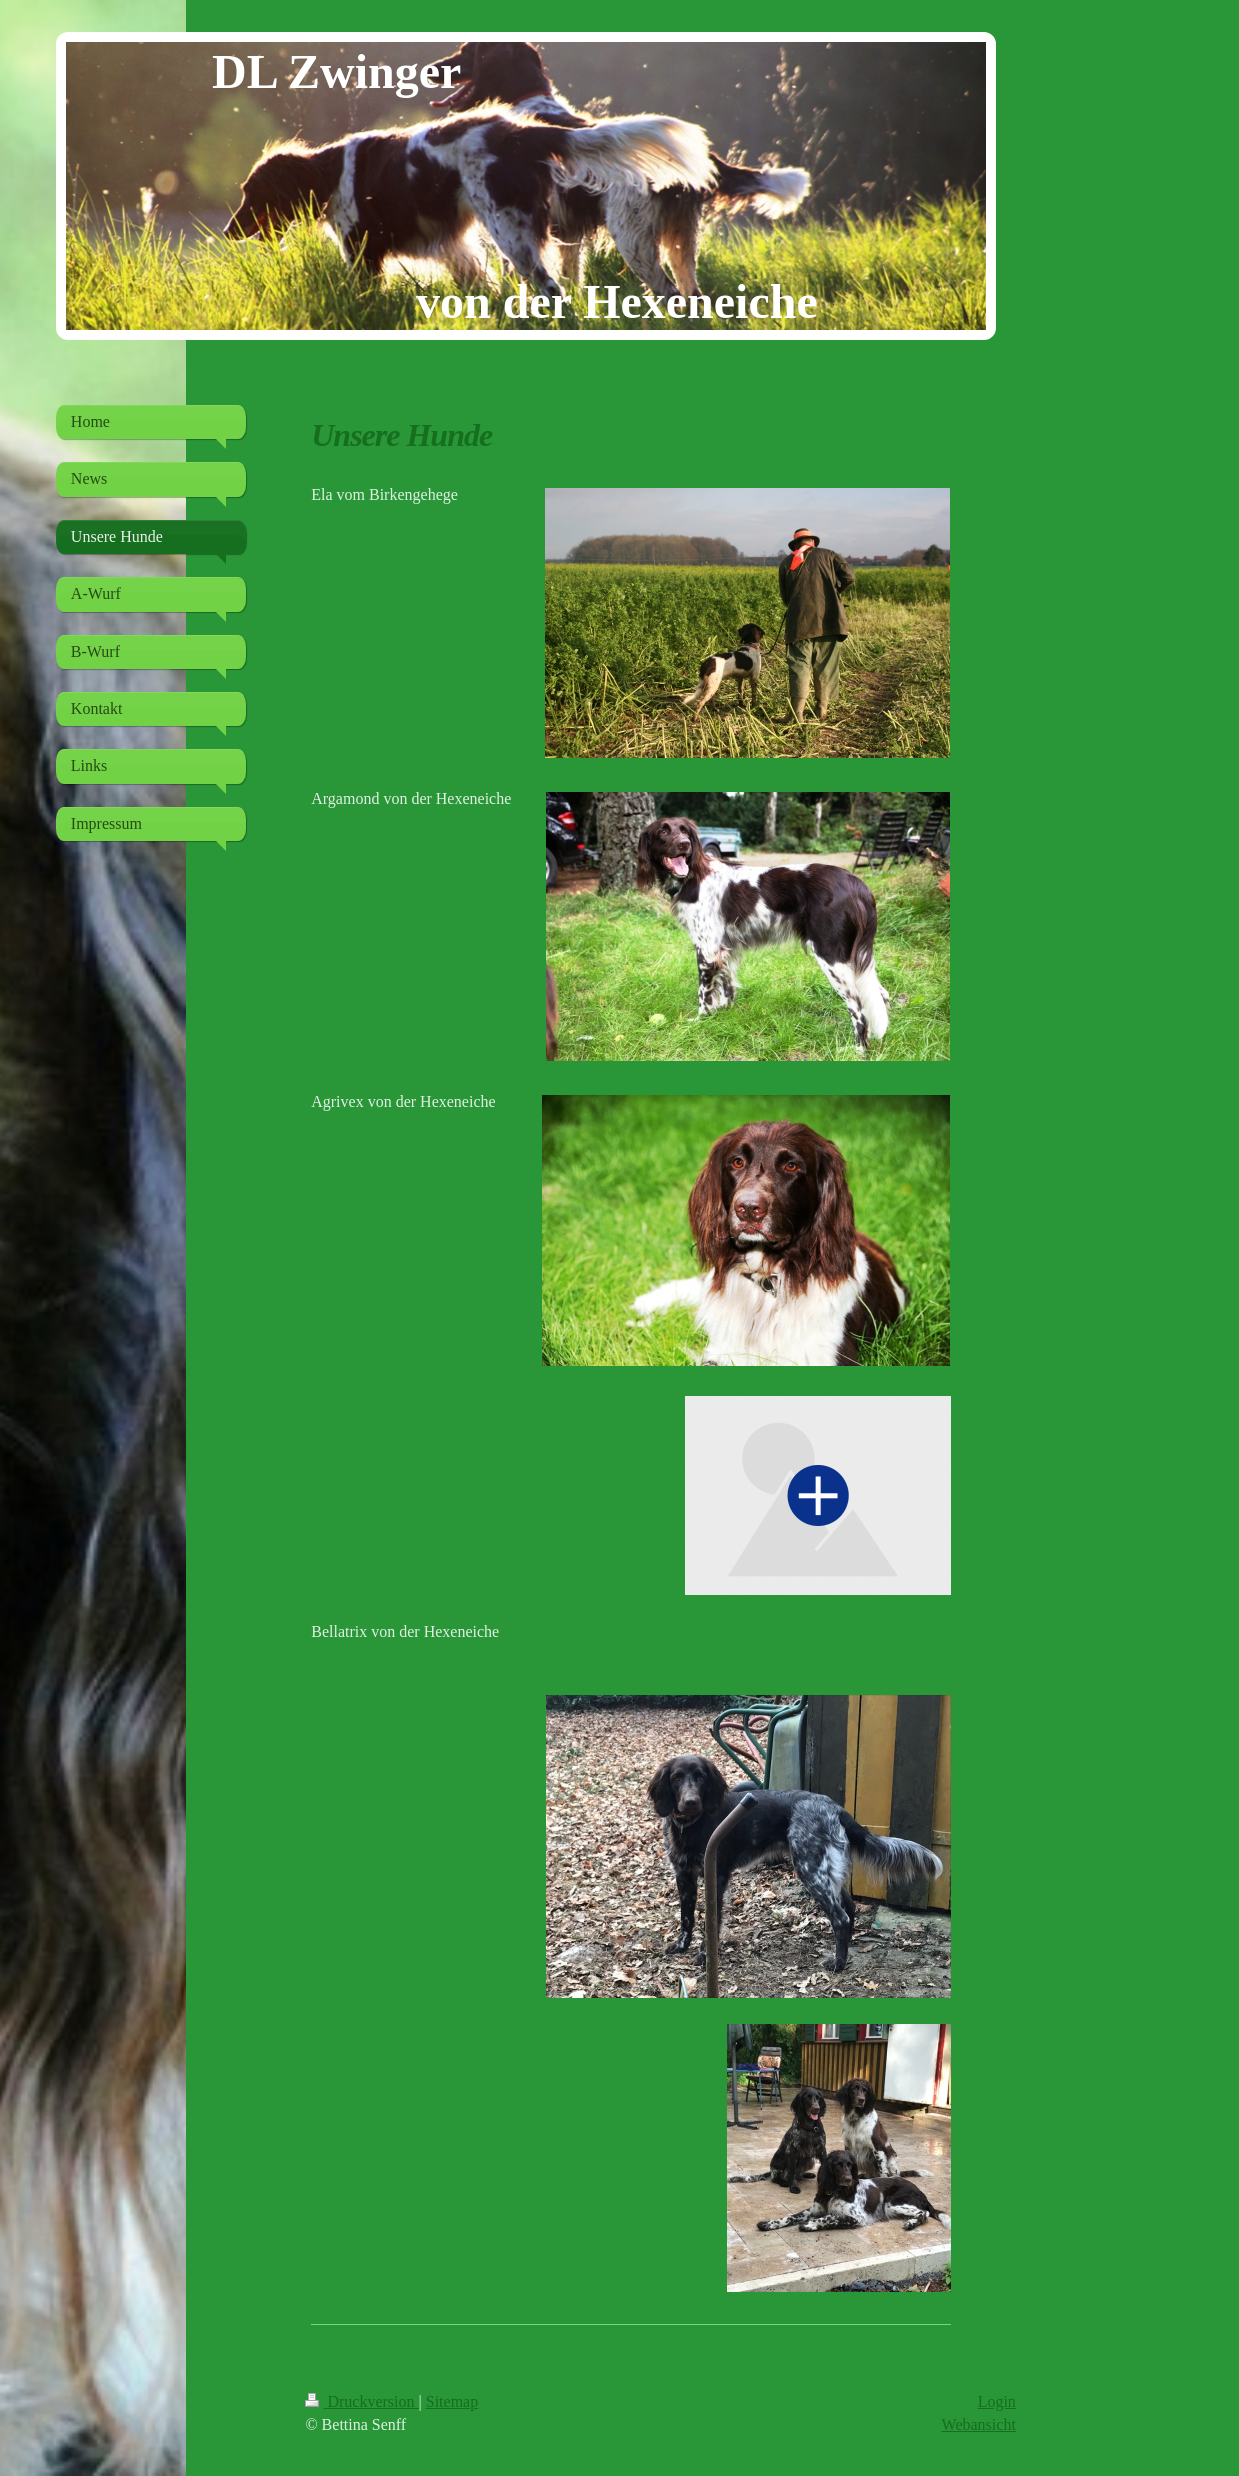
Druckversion (361, 2401)
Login (997, 2401)
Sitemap (452, 2401)
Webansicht (979, 2424)
